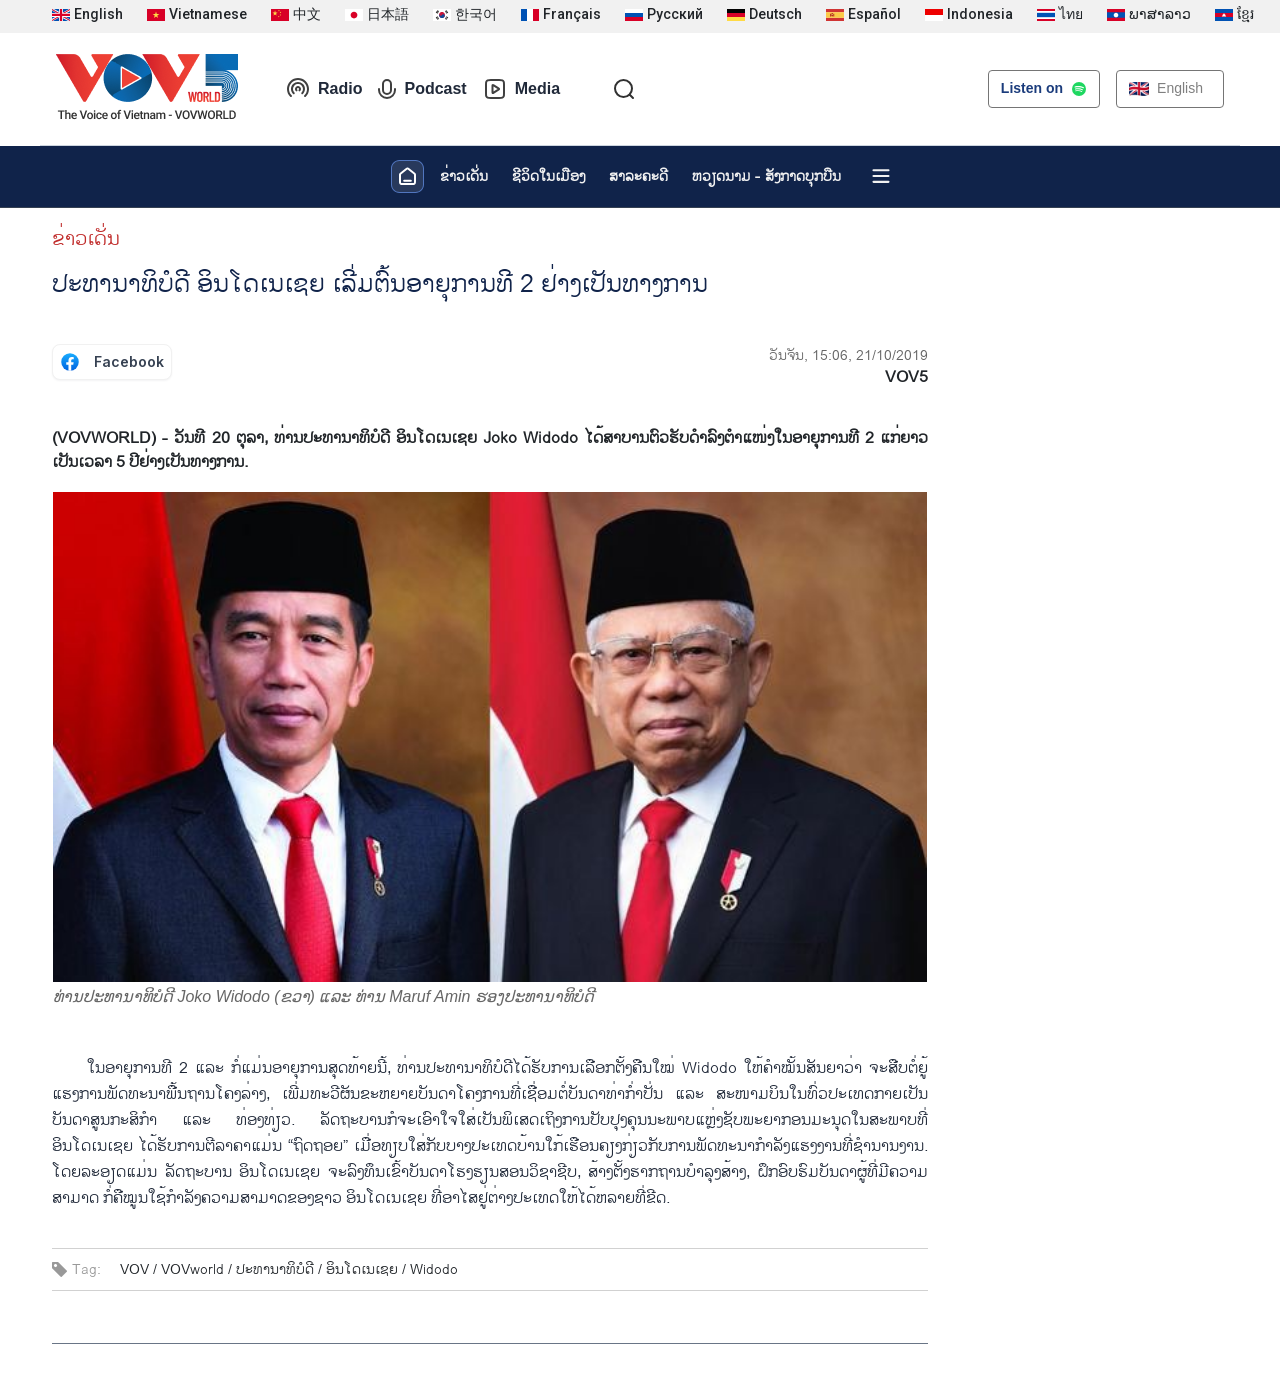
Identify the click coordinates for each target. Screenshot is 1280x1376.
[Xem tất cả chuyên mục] (881, 176)
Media (521, 89)
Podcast (422, 89)
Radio (324, 89)
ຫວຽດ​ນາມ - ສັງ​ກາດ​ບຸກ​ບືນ (766, 176)
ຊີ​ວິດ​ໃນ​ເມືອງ (548, 176)
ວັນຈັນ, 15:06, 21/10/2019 (848, 355)
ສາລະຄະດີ (638, 176)
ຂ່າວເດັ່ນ (464, 176)
